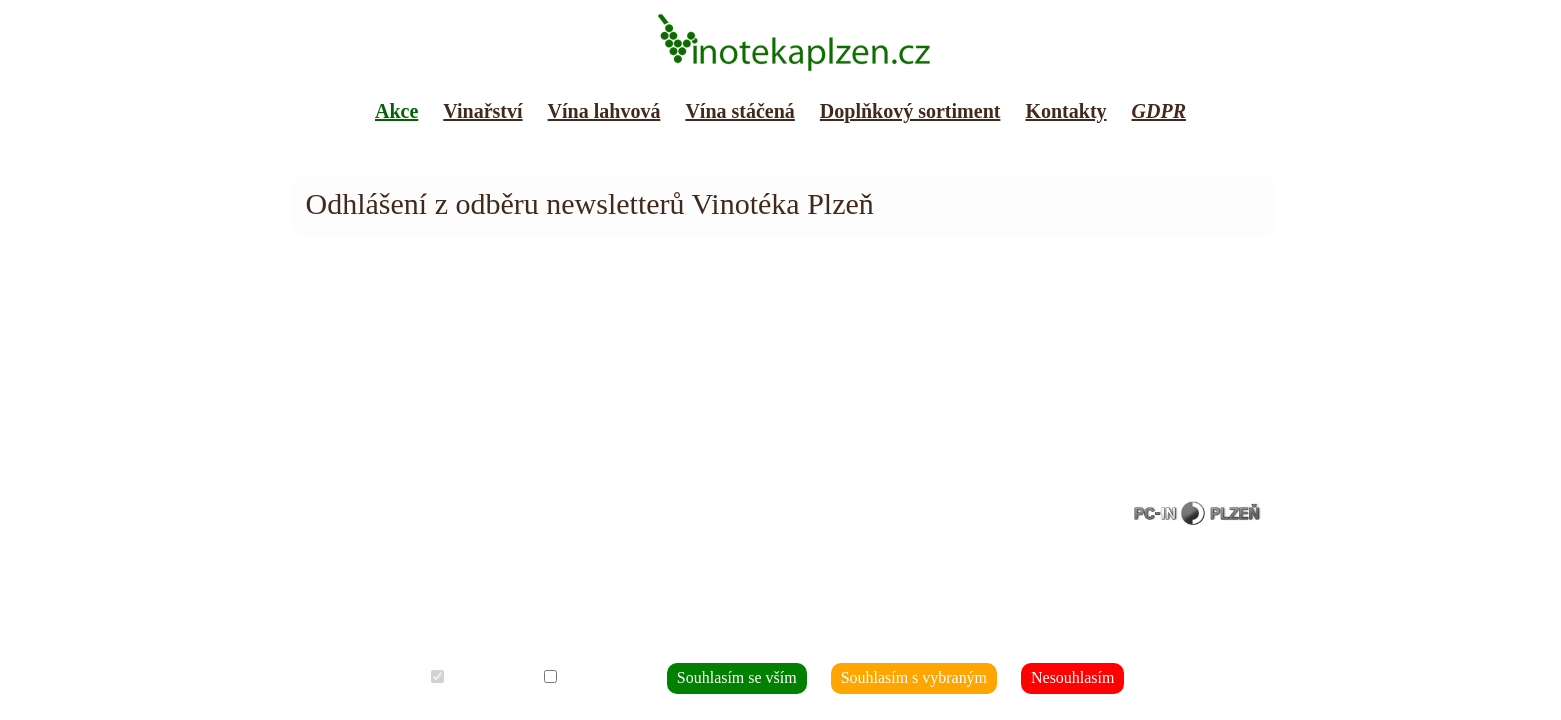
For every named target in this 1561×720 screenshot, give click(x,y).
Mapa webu (329, 160)
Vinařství (482, 111)
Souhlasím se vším (753, 679)
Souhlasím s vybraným (896, 679)
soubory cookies (475, 513)
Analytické (629, 679)
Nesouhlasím (1025, 679)
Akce (396, 111)
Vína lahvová (604, 111)
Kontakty (1065, 111)
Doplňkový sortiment (910, 111)
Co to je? (900, 637)
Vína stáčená (739, 111)
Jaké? (859, 637)
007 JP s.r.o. (441, 499)
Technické (533, 679)
